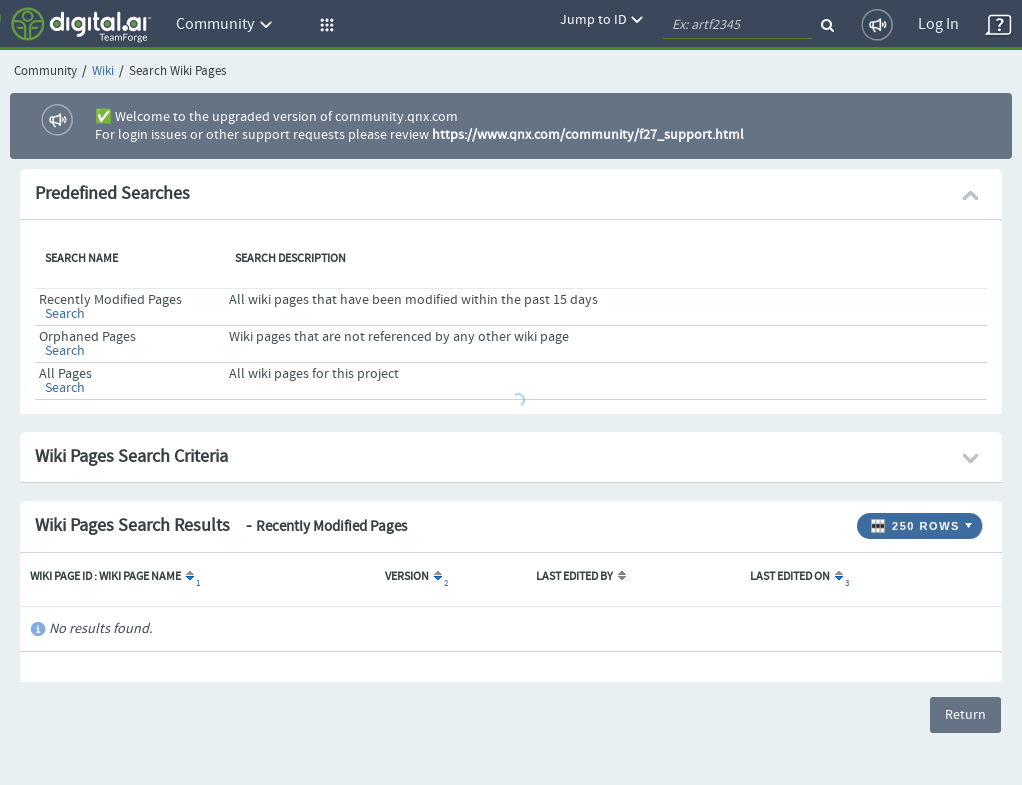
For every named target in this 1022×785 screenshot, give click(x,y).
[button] (324, 25)
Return (965, 715)
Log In (938, 24)
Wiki (103, 71)
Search (65, 314)
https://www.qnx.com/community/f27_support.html (588, 135)
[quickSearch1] (737, 25)
